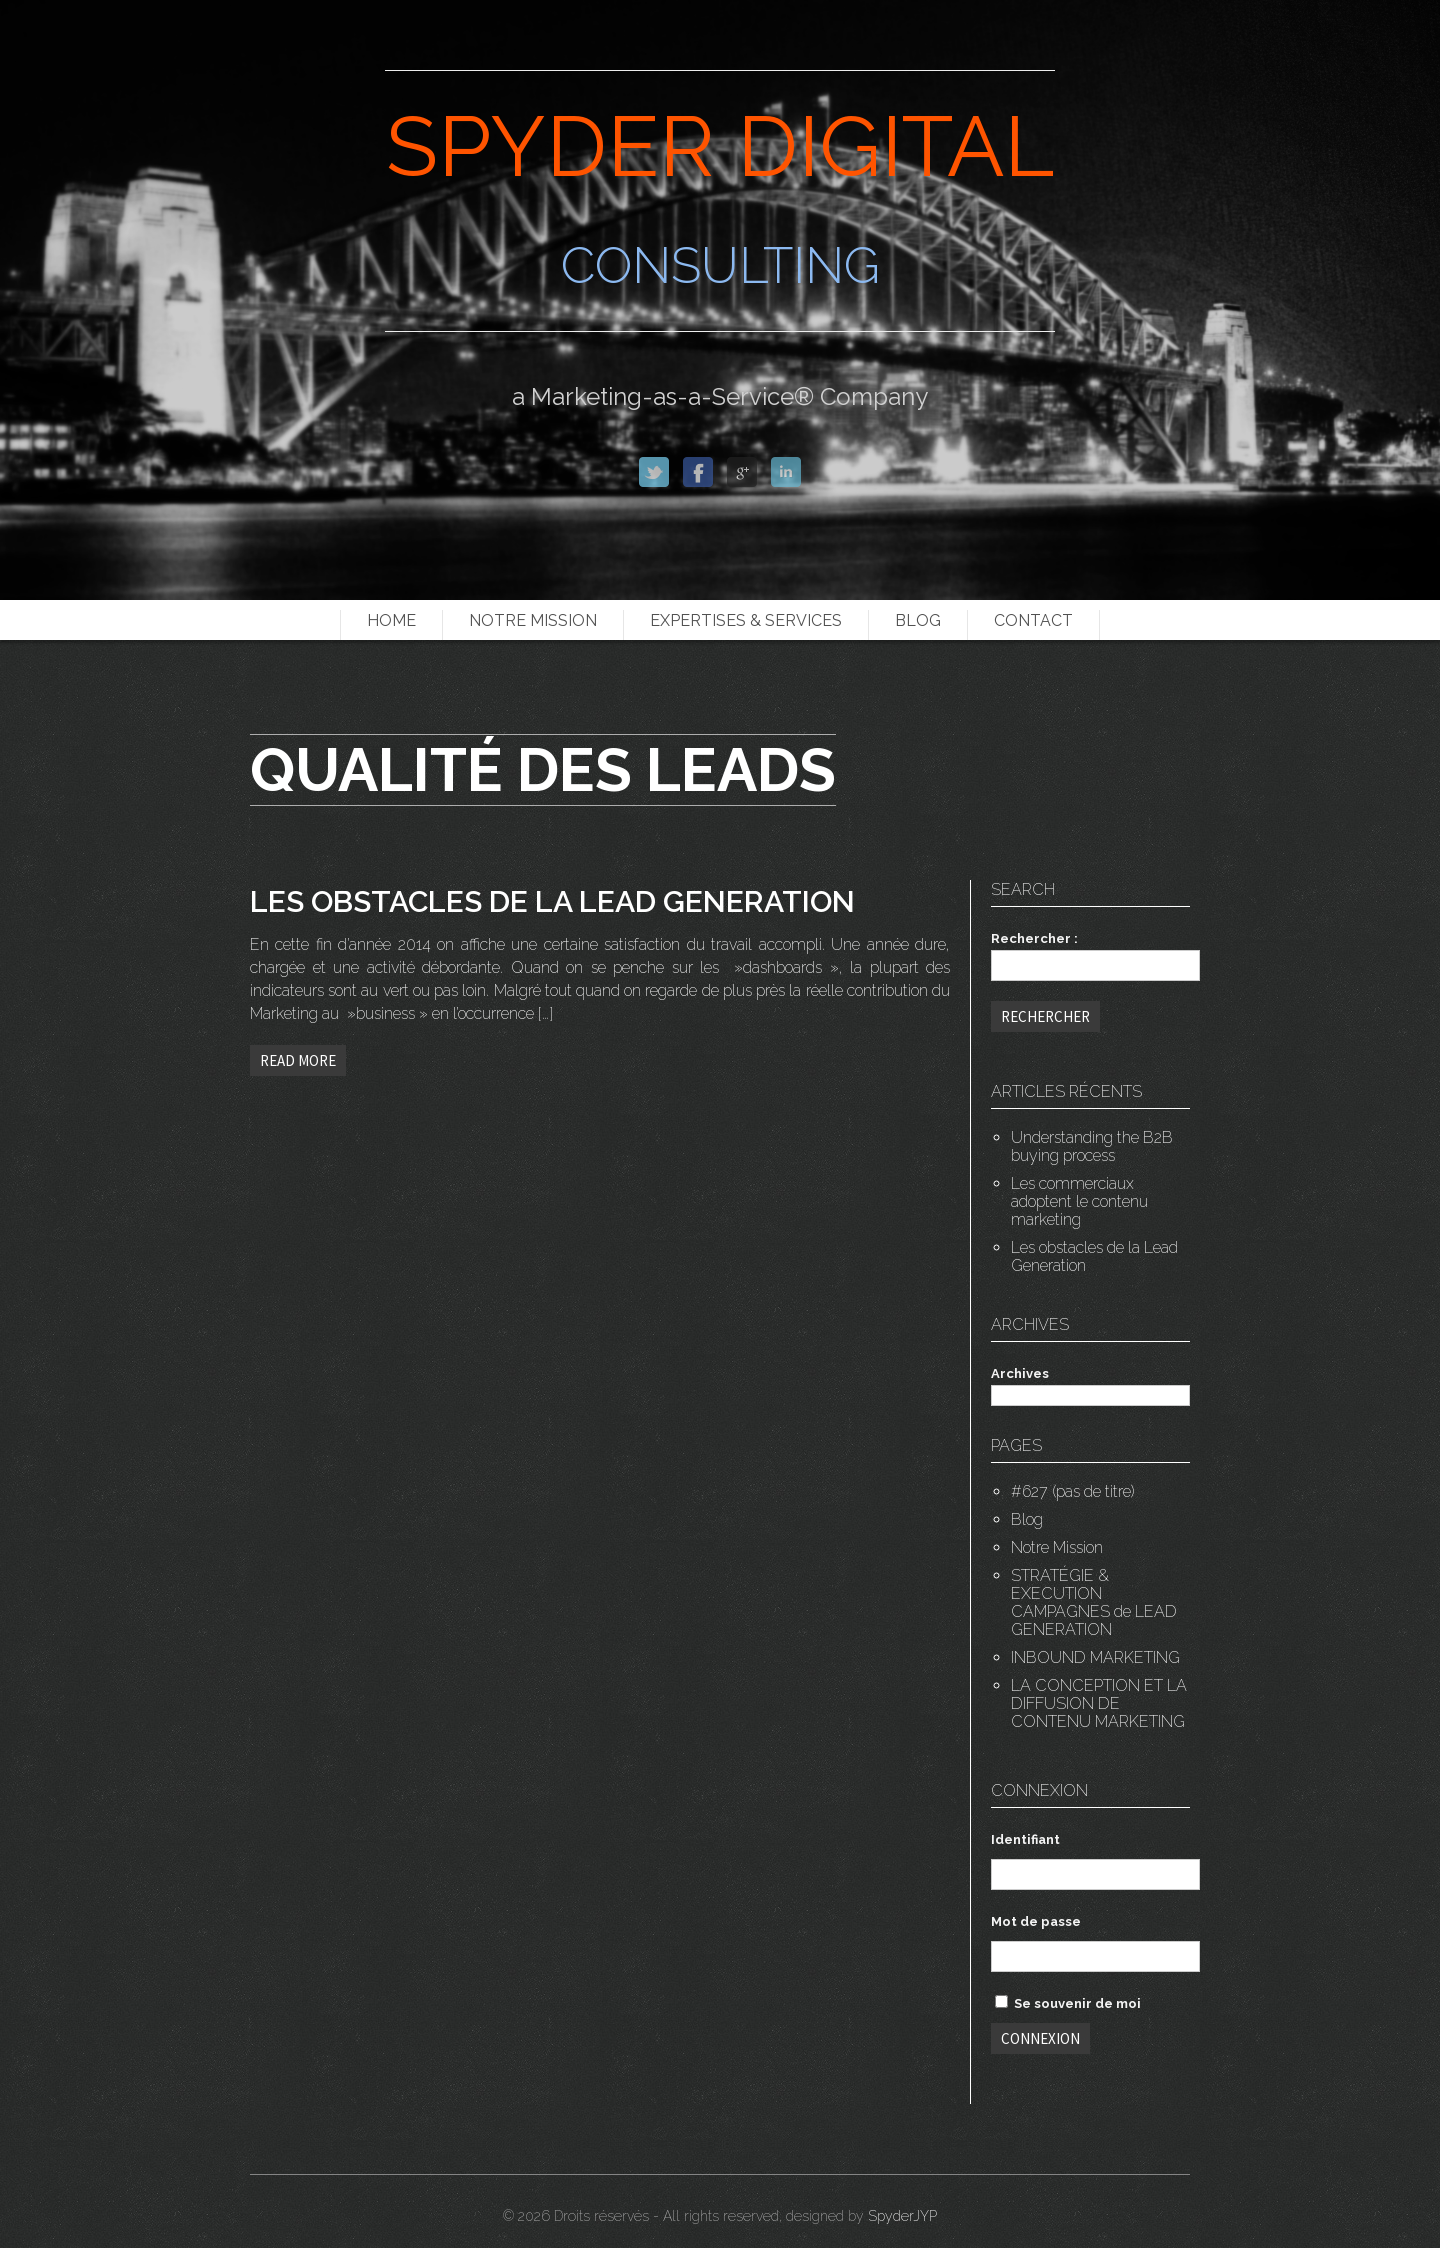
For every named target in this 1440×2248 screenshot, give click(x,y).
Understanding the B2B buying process (1092, 1146)
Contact (1033, 620)
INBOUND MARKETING (1095, 1657)
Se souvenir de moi (1068, 2003)
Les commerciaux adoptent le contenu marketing (1079, 1201)
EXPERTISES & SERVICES (746, 620)
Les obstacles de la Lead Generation (1094, 1256)
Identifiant (1025, 1839)
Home (391, 620)
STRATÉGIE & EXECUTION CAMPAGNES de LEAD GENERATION (1094, 1602)
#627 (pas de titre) (1073, 1491)
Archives (1020, 1373)
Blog (918, 620)
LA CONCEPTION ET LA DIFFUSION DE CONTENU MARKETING (1099, 1703)
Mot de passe (1036, 1921)
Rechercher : (1034, 938)
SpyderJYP (902, 2216)
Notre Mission (533, 620)
